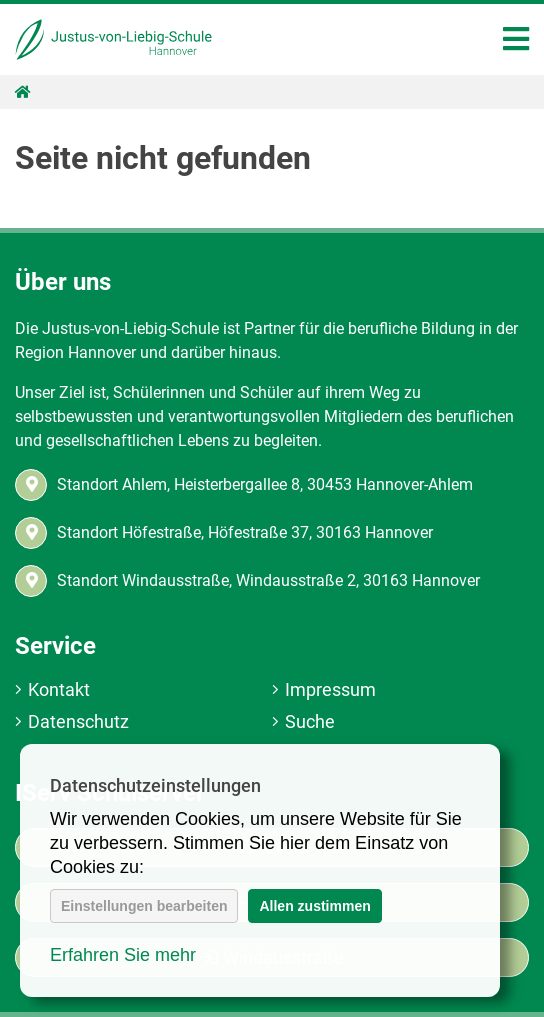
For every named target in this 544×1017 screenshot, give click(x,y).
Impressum (330, 689)
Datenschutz (78, 721)
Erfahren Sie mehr (123, 955)
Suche (310, 721)
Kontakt (59, 689)
